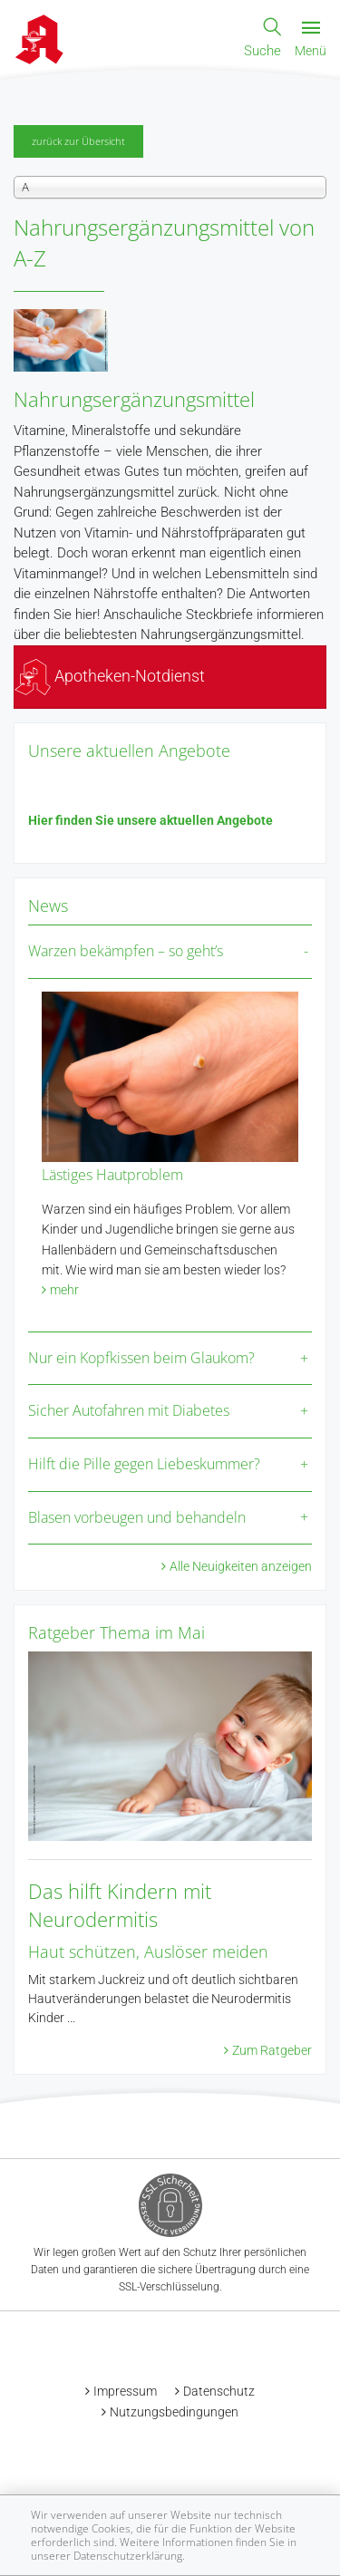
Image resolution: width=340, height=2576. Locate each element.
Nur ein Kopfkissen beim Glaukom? (141, 1358)
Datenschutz (219, 2391)
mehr (64, 1290)
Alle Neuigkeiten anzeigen (241, 1566)
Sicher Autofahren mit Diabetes (128, 1410)
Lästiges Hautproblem (112, 1175)
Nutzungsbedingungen (174, 2412)
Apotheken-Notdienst (110, 675)
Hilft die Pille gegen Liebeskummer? (144, 1464)
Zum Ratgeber (272, 2050)
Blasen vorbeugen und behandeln (137, 1517)
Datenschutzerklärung (127, 2555)
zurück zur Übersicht (78, 141)
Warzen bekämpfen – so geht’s (125, 951)
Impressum (125, 2391)
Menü (310, 40)
